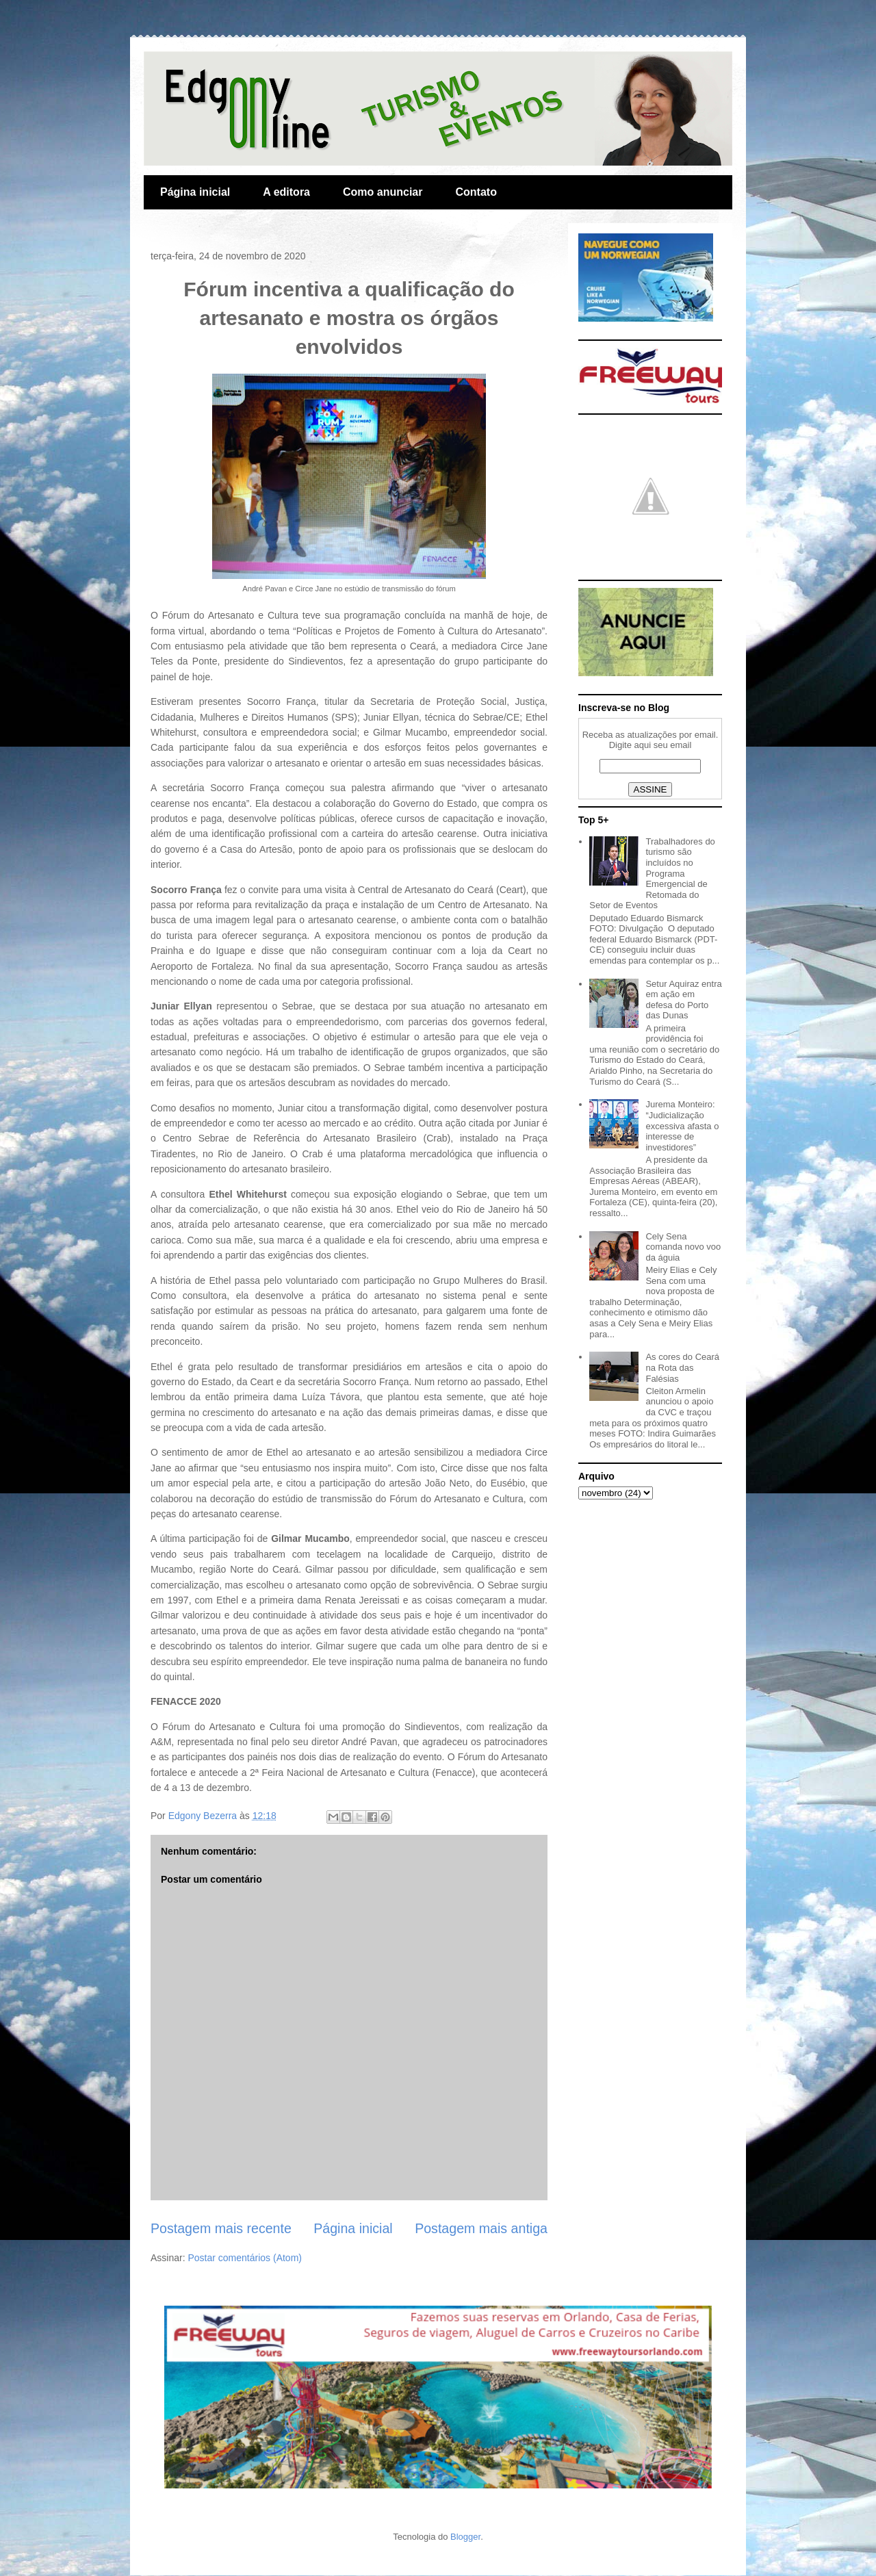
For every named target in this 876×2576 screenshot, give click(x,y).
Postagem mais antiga (481, 2228)
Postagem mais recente (221, 2228)
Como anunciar (382, 192)
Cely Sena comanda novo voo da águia (683, 1247)
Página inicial (195, 192)
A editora (286, 192)
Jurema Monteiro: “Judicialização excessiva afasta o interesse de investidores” (682, 1125)
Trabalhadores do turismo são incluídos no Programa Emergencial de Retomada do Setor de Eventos (652, 873)
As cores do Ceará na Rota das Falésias (682, 1367)
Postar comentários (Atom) (245, 2257)
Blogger (465, 2537)
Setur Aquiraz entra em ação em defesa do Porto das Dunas (683, 1000)
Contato (475, 192)
